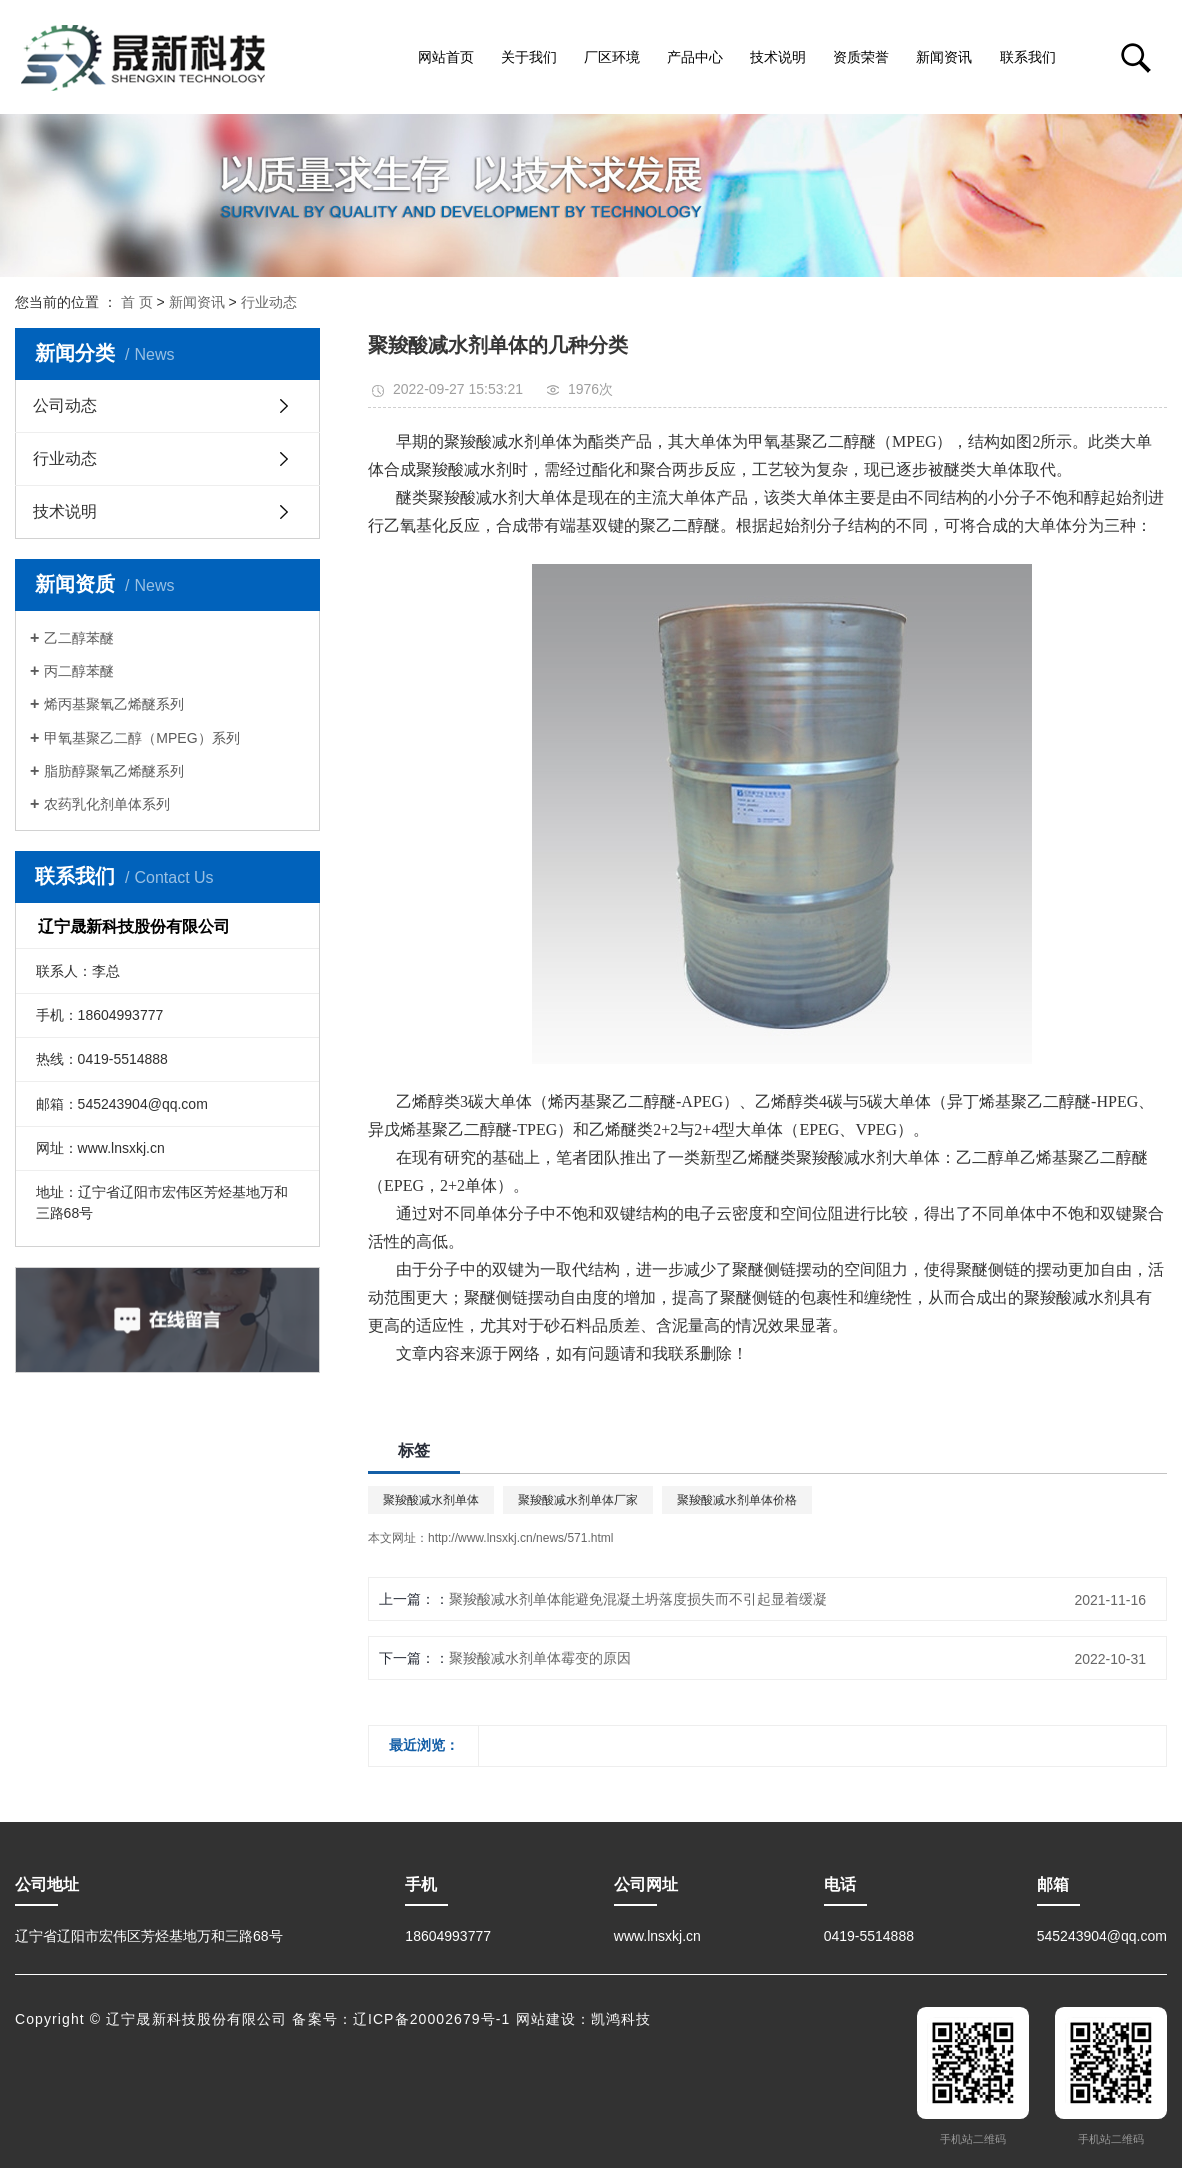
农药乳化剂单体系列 (107, 804)
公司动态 (65, 405)
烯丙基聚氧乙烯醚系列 (114, 704)
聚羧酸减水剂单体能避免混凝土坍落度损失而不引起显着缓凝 (638, 1599)
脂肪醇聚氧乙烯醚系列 (114, 771)
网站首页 (446, 57)
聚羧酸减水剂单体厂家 (578, 1500)
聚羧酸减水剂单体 (431, 1500)
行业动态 (269, 302)
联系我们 (1028, 57)
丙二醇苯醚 (79, 671)
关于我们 (529, 57)
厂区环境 (612, 57)
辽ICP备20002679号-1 (432, 2019)
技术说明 (778, 57)
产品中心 (695, 57)
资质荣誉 (861, 57)
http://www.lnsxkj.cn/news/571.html (520, 1538)
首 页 (137, 302)
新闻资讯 (944, 57)
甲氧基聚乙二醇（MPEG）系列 (141, 738)
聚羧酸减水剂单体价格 (737, 1500)
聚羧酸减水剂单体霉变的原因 (540, 1658)
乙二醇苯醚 (79, 638)
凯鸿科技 (621, 2019)
